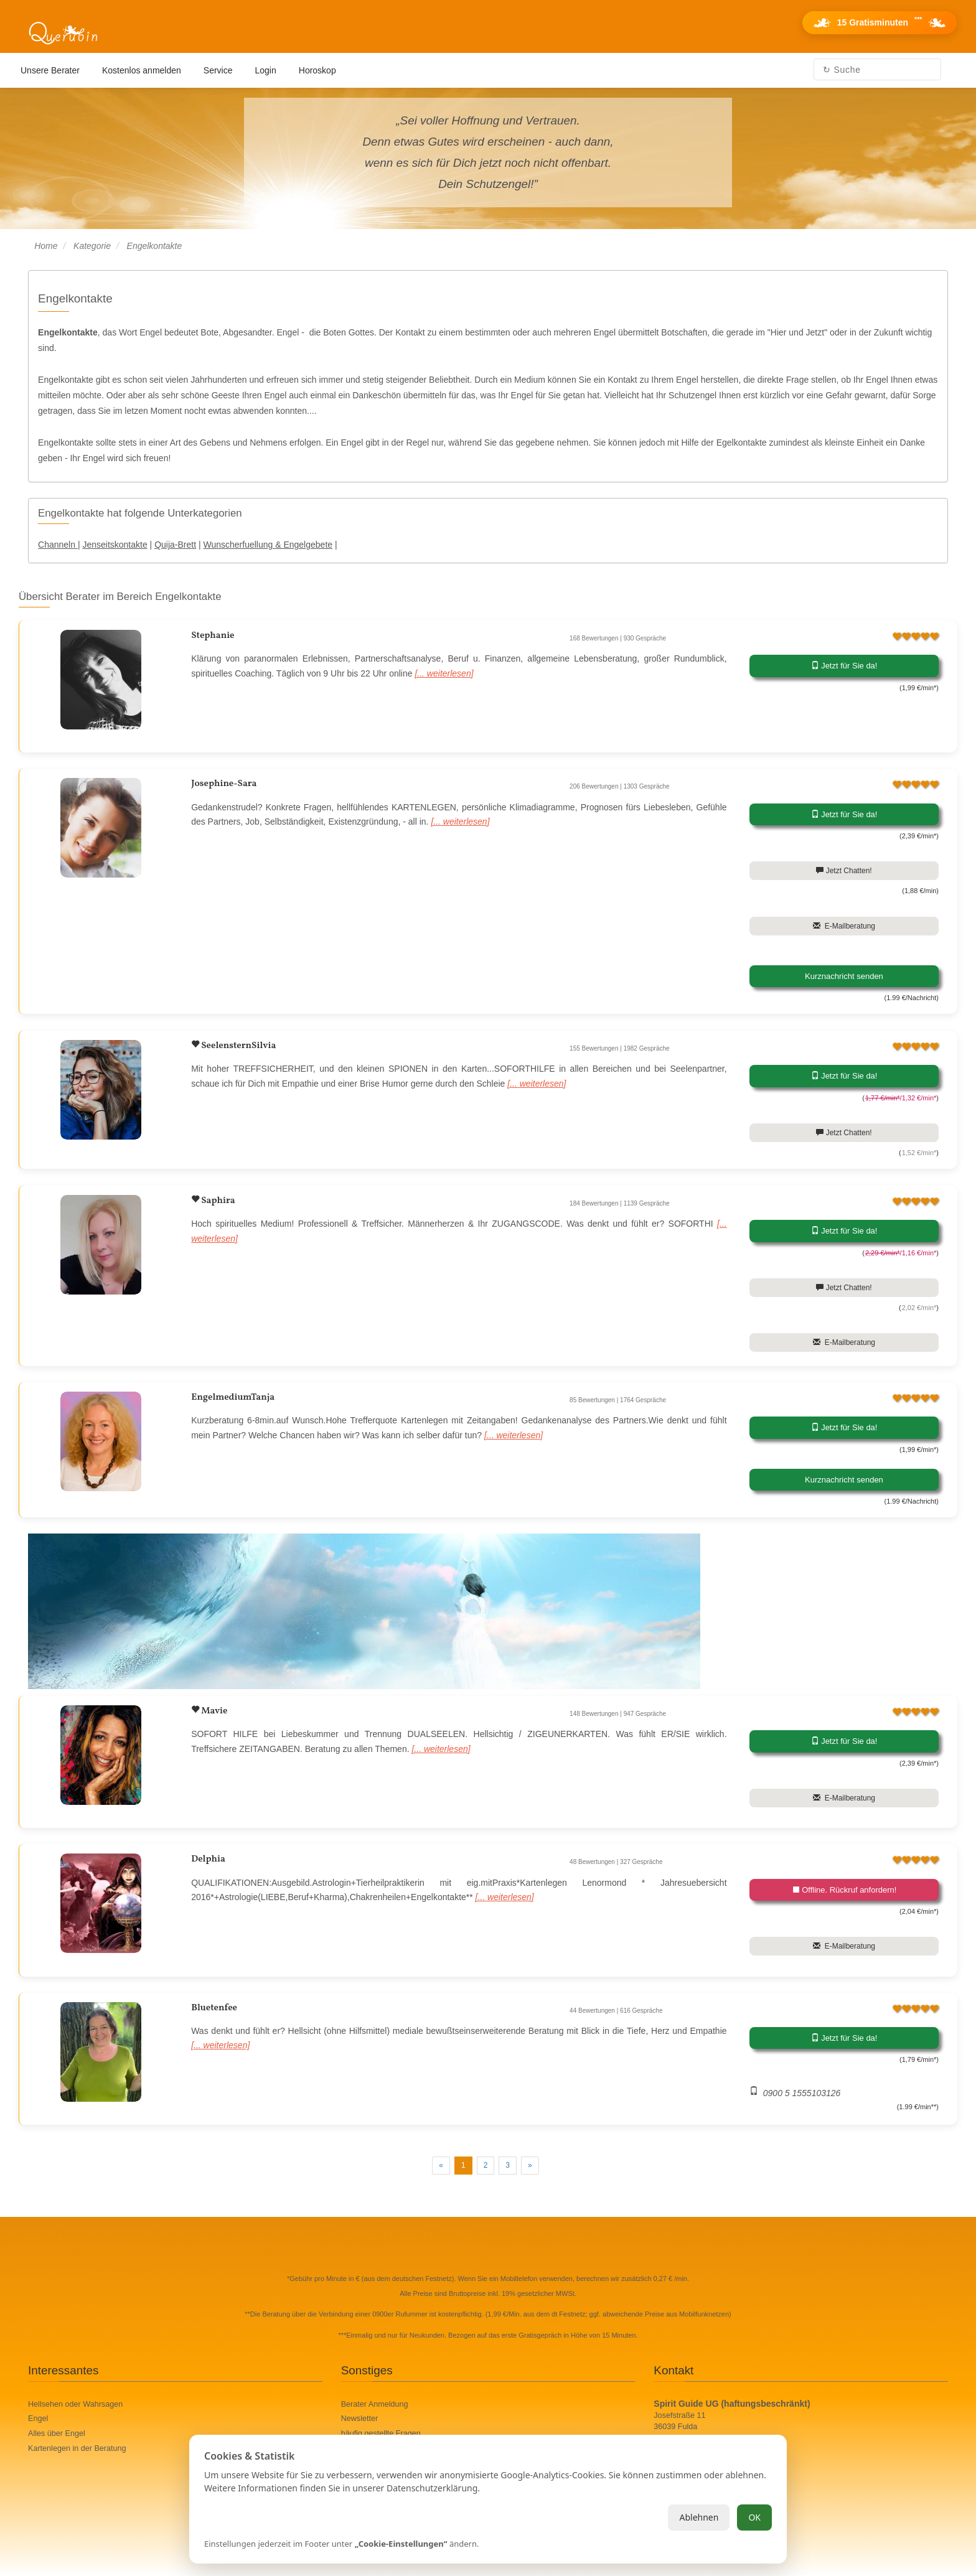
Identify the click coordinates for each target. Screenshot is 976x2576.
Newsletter (359, 2418)
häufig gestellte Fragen (381, 2433)
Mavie (213, 1711)
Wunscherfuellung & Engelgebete (268, 545)
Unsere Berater (50, 70)
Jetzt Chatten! (843, 870)
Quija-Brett (175, 545)
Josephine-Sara (223, 783)
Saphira (217, 1200)
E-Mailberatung (844, 926)
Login (265, 70)
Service (218, 70)
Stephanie (212, 635)
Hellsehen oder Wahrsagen (75, 2404)
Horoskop (317, 70)
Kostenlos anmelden (141, 70)
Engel (38, 2418)
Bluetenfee (214, 2008)
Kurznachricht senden (844, 976)
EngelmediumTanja (232, 1397)
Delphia (208, 1859)
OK (754, 2517)
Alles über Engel (56, 2433)
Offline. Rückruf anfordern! (844, 1890)
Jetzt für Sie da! (844, 665)
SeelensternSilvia (237, 1045)
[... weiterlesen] (444, 673)
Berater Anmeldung (374, 2404)
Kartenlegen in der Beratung (77, 2448)
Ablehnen (698, 2517)
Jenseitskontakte (114, 545)
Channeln (58, 545)
